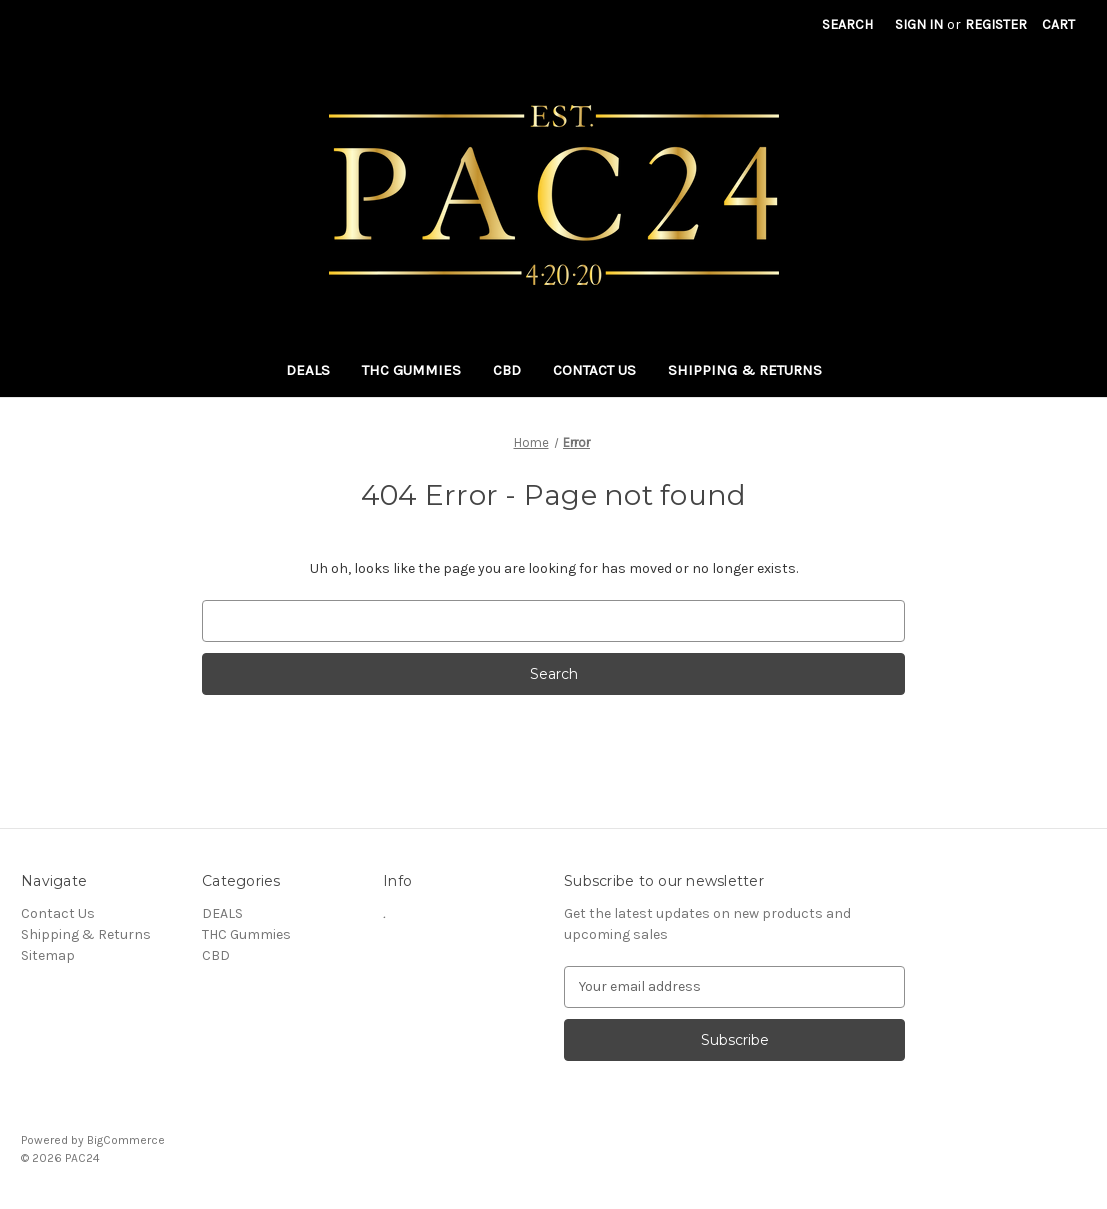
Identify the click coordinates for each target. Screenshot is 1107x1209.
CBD (507, 370)
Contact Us (594, 370)
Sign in (919, 24)
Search (847, 24)
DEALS (308, 370)
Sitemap (48, 955)
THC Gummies (411, 370)
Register (996, 24)
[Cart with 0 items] (1058, 24)
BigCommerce (126, 1140)
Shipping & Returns (745, 370)
